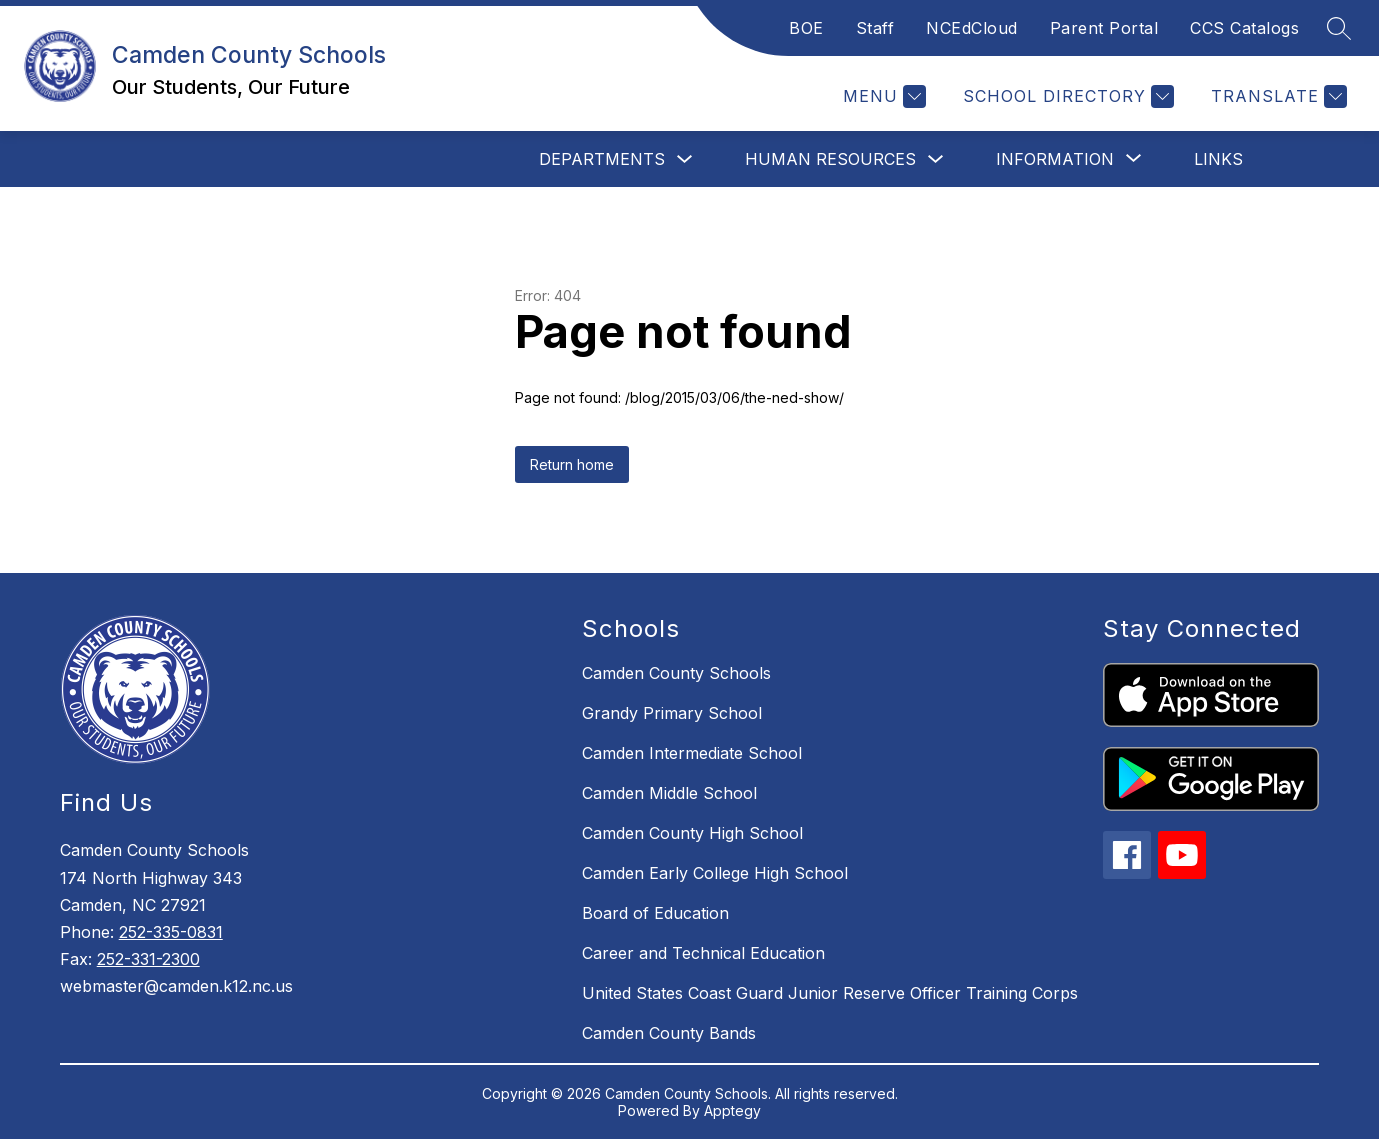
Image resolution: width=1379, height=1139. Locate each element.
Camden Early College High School (715, 873)
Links (1218, 159)
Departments (602, 159)
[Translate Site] (1276, 96)
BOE (806, 28)
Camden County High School (692, 833)
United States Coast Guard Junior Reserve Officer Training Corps (830, 993)
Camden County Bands (669, 1033)
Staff (875, 28)
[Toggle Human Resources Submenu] (936, 159)
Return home (572, 464)
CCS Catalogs (1244, 28)
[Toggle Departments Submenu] (685, 159)
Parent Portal (1104, 28)
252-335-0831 (171, 932)
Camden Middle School (669, 793)
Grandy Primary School (672, 713)
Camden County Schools (676, 673)
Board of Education (655, 913)
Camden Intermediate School (692, 753)
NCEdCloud (972, 28)
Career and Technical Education (703, 953)
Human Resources (830, 159)
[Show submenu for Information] (1055, 159)
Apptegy (732, 1110)
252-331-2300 (148, 959)
